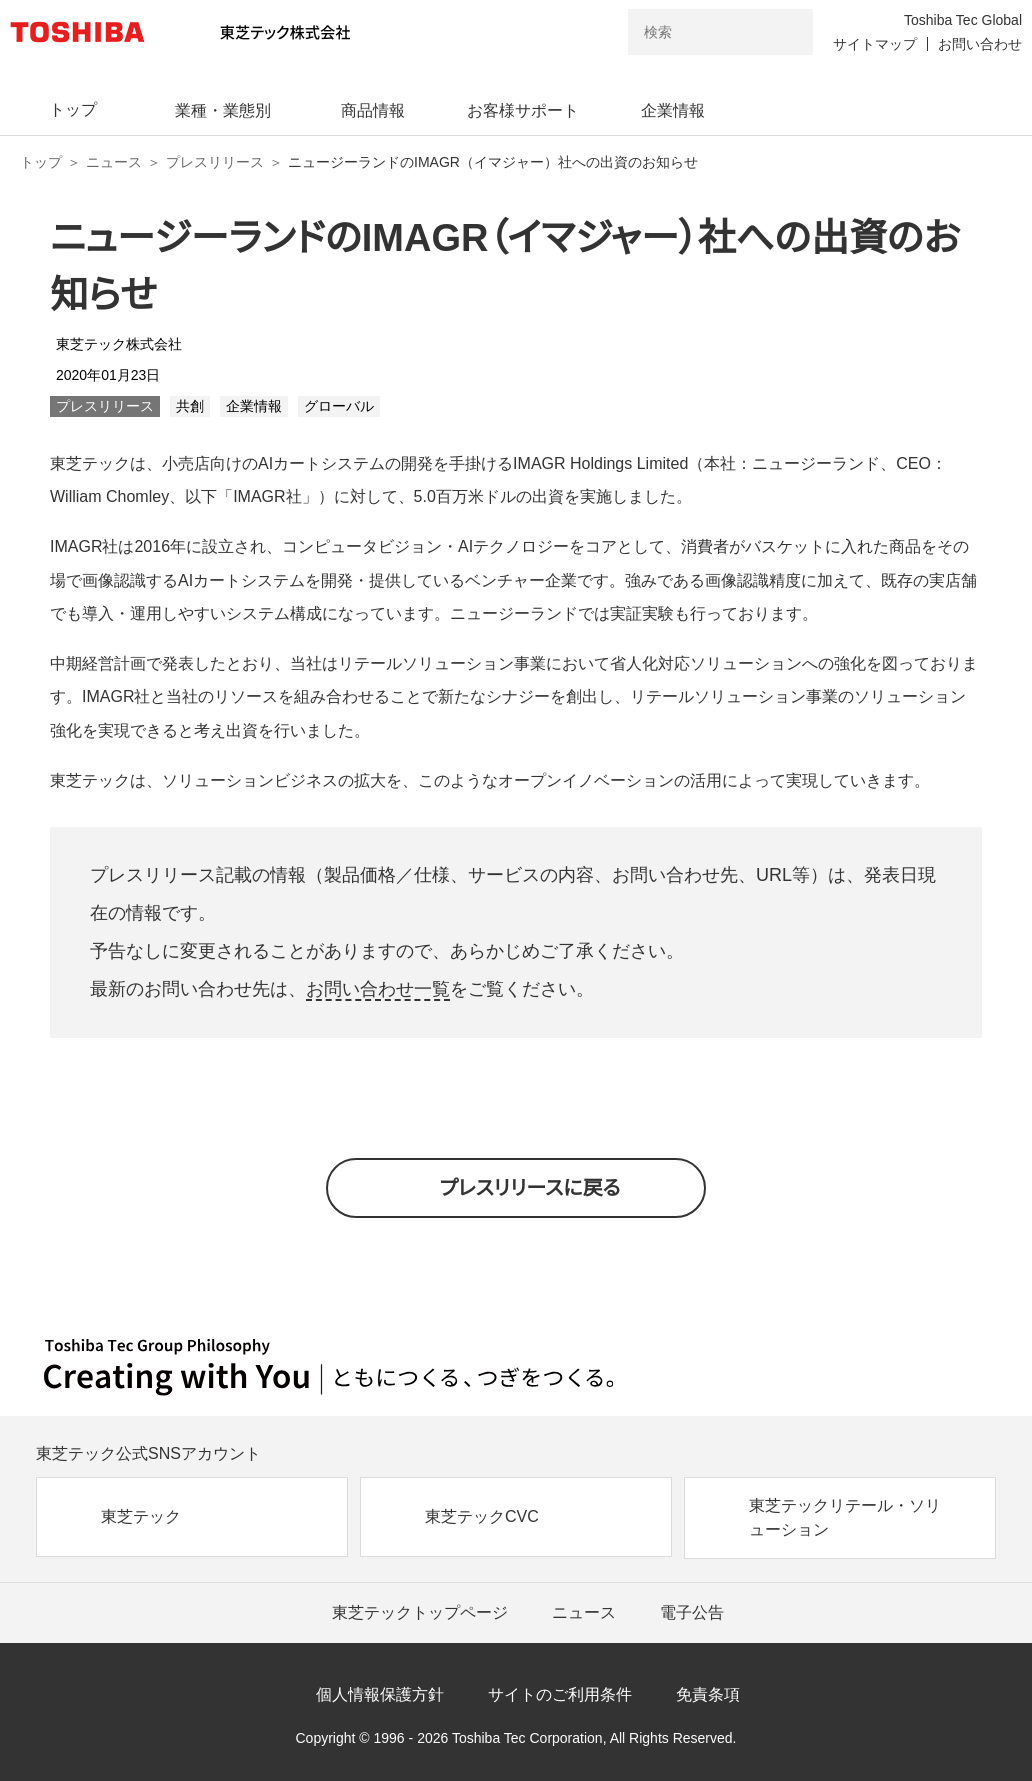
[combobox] (692, 32)
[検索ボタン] (785, 32)
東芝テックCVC (482, 1516)
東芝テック (141, 1516)
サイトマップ (875, 44)
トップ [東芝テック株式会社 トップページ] (41, 162)
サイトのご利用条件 (560, 1694)
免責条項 (708, 1694)
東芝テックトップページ (420, 1612)
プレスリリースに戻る (530, 1188)
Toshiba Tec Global (963, 20)
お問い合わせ (980, 44)
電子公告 (692, 1612)
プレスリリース (215, 162)
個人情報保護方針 (380, 1694)
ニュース (114, 162)
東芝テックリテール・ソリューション (845, 1517)
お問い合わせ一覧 (378, 989)
